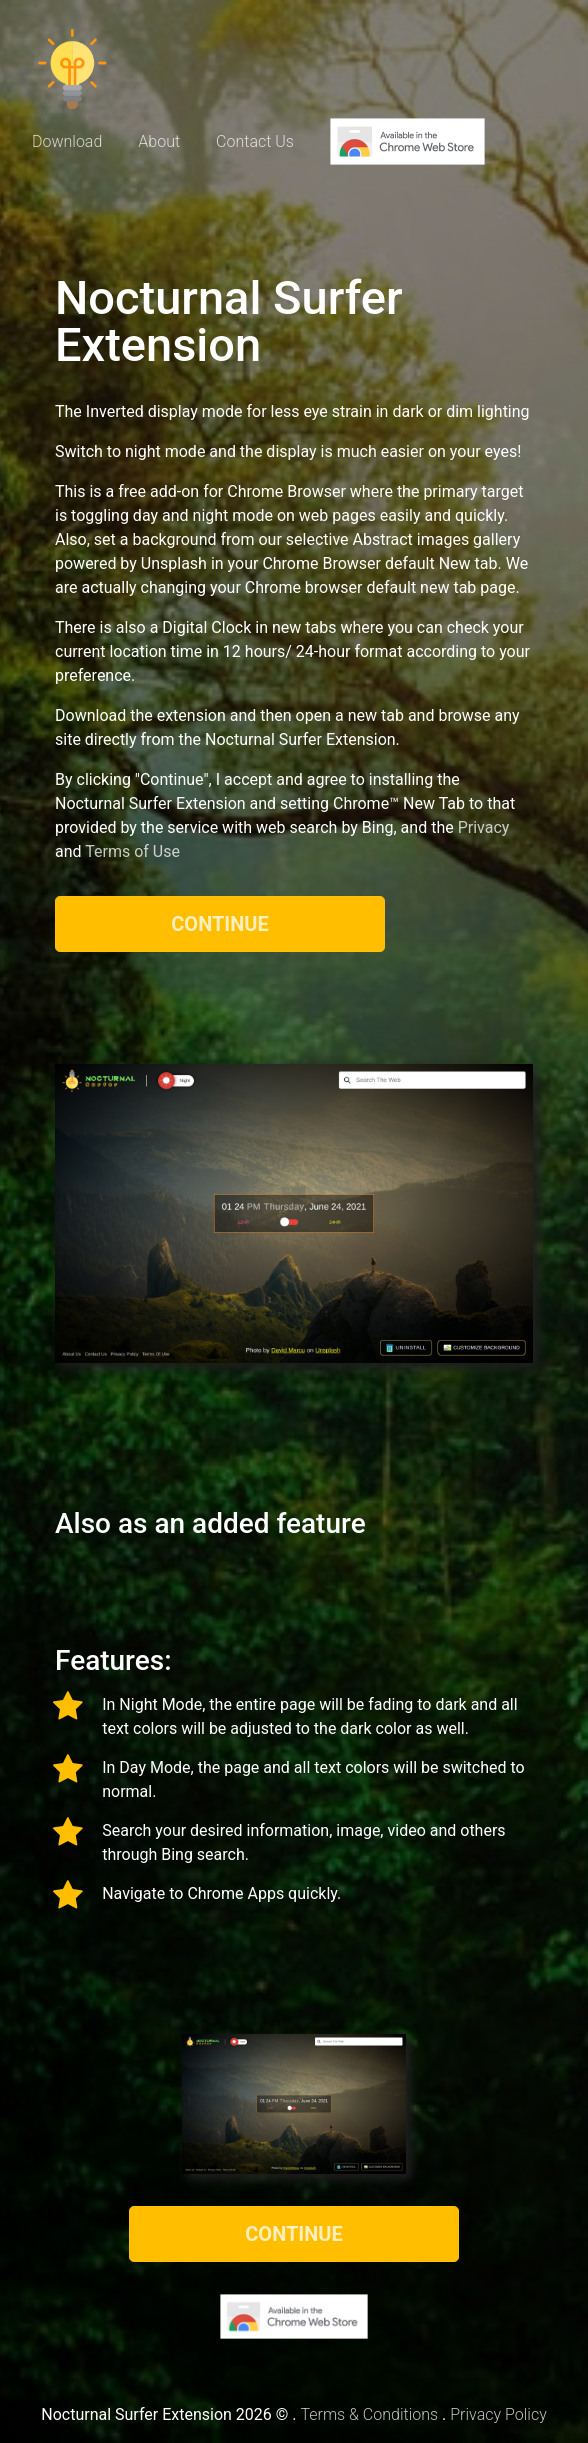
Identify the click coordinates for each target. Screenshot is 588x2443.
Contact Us (255, 141)
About (159, 141)
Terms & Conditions (369, 2414)
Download (67, 141)
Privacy (484, 827)
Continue (220, 924)
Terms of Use (132, 851)
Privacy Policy (498, 2414)
